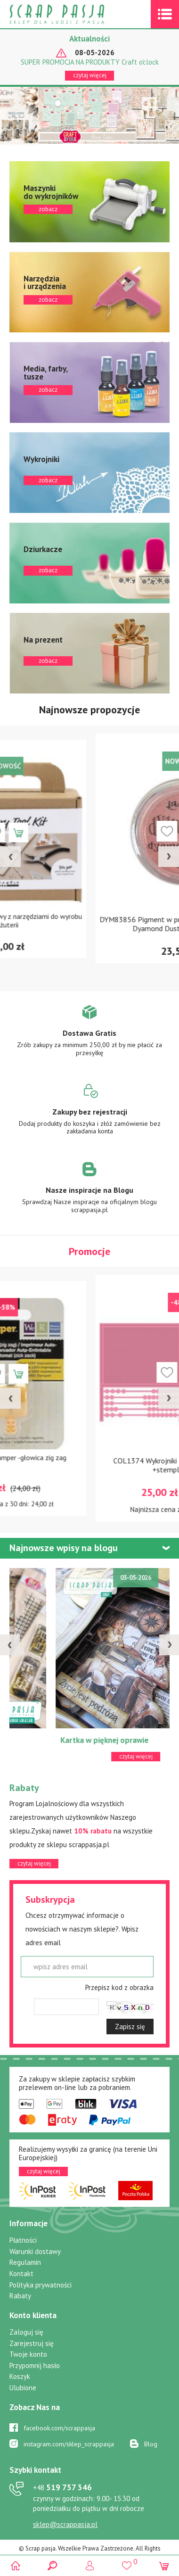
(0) (163, 2565)
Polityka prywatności (40, 2284)
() (126, 2561)
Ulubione (22, 2387)
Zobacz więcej (89, 1037)
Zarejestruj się (31, 2343)
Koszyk (19, 2376)
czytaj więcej (89, 75)
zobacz (89, 201)
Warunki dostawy (35, 2251)
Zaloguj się (26, 2332)
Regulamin (25, 2262)
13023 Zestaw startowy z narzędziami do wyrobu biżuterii (90, 924)
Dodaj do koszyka (101, 831)
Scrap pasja (77, 14)
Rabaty (20, 2295)
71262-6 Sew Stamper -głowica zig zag (89, 1460)
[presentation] (10, 856)
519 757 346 (62, 2487)
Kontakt (21, 2273)
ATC (21, 1740)
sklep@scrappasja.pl (65, 2524)
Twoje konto (28, 2354)
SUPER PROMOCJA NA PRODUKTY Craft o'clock (90, 62)
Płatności (23, 2240)
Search (52, 2565)
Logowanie (89, 2565)
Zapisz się (130, 2026)
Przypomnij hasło (34, 2365)
